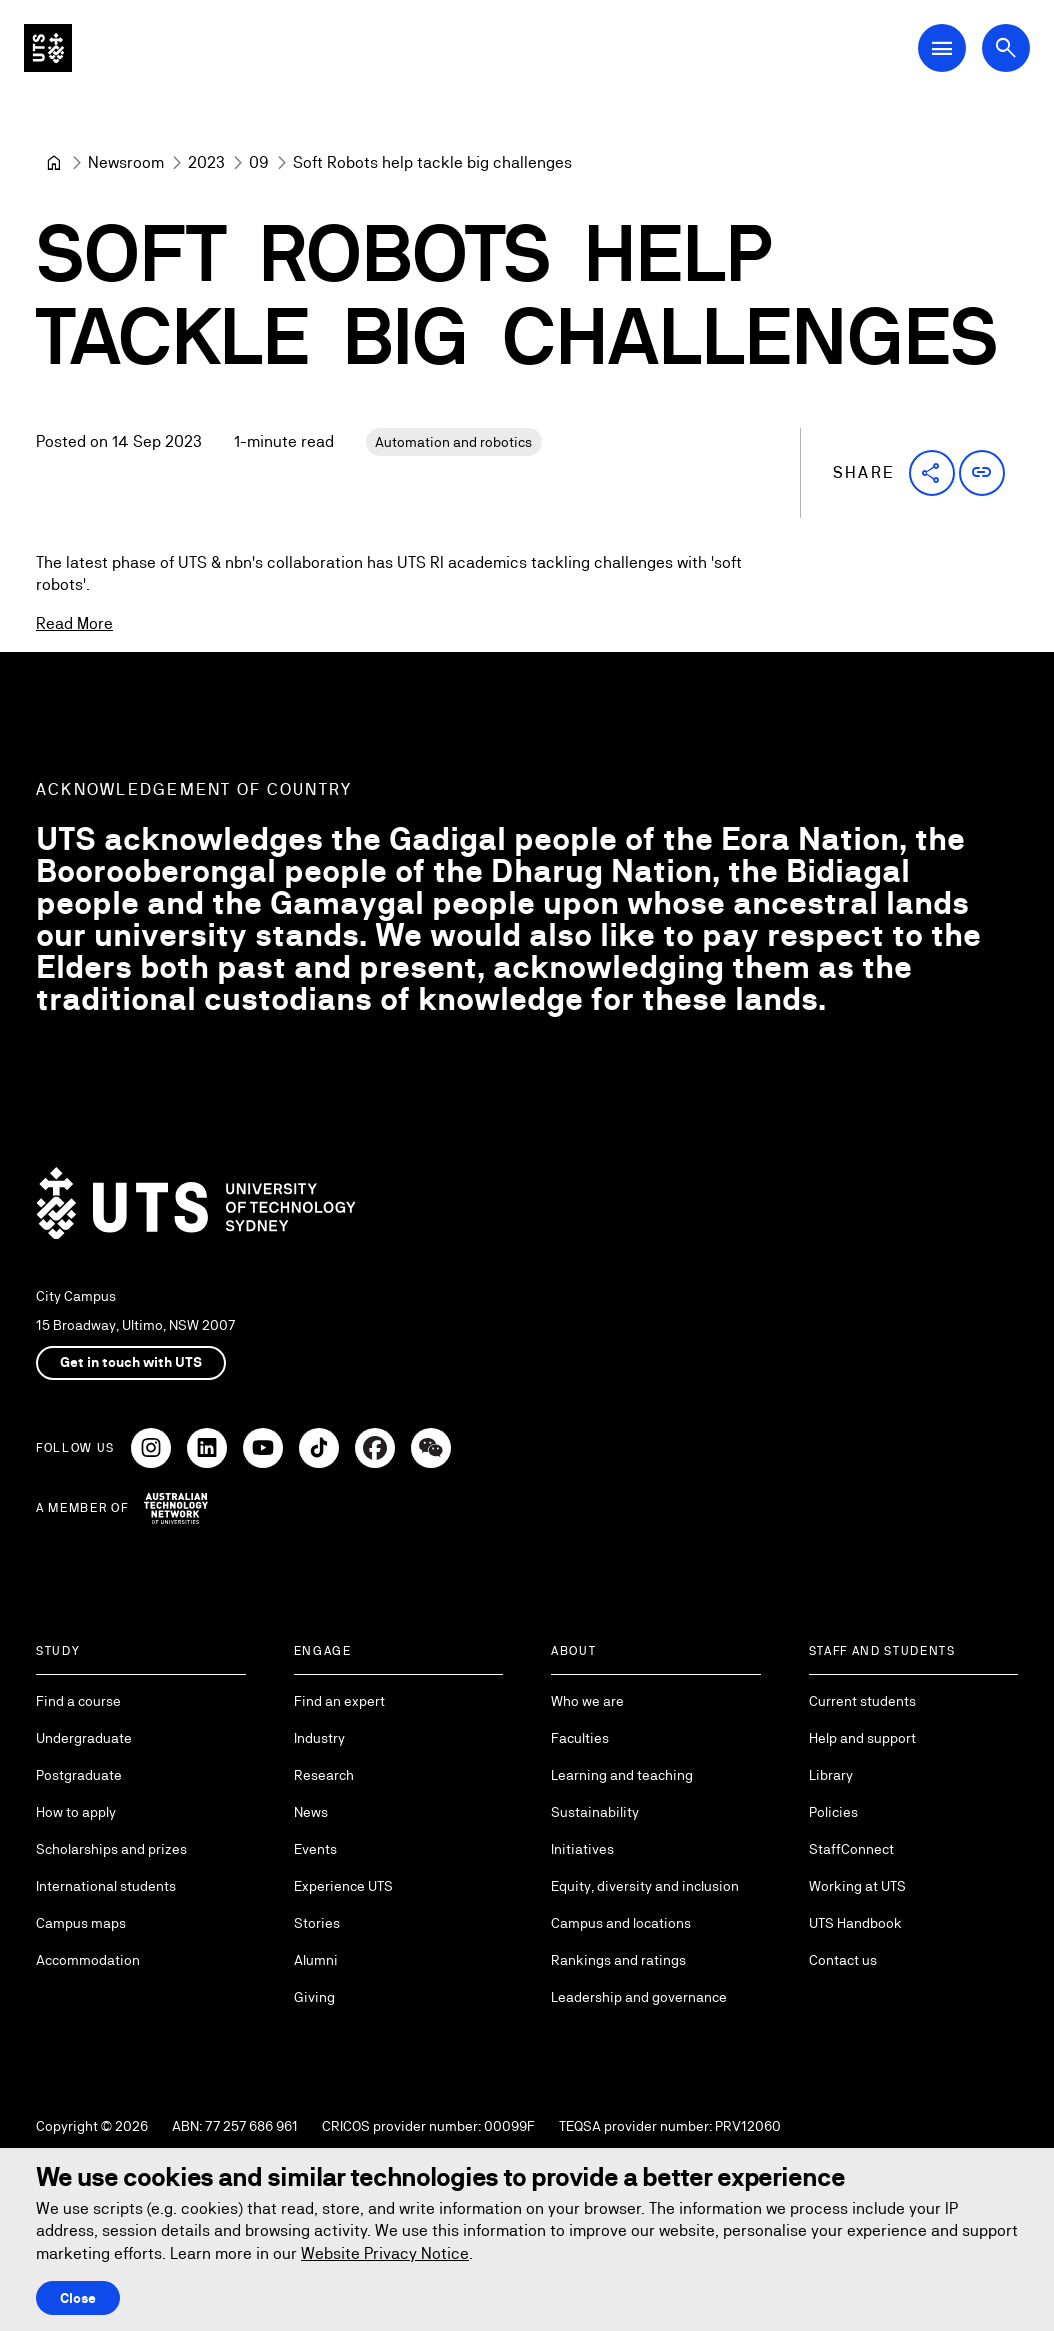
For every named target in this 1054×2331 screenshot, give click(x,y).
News (311, 1812)
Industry (319, 1738)
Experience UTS (343, 1886)
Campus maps (81, 1923)
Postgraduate (79, 1775)
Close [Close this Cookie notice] (78, 2298)
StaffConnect (851, 1849)
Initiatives (582, 1849)
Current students (862, 1701)
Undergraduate (84, 1738)
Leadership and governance (639, 1997)
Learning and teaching (622, 1775)
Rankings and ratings (618, 1960)
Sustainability (595, 1812)
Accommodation (88, 1960)
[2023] (206, 163)
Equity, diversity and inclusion (645, 1886)
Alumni (316, 1960)
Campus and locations (621, 1923)
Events (315, 1849)
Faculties (580, 1738)
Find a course (78, 1701)
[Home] (54, 163)
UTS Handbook (855, 1923)
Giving (314, 1997)
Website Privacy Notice (385, 2253)
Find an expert (339, 1701)
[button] (932, 473)
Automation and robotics (453, 442)
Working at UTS (857, 1886)
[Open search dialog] (1006, 48)
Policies (833, 1812)
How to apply (76, 1812)
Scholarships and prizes (111, 1849)
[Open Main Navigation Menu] (942, 48)
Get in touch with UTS (131, 1362)
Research (324, 1775)
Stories (317, 1923)
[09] (259, 163)
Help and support (862, 1738)
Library (831, 1775)
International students (106, 1886)
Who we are (587, 1701)
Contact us (843, 1960)
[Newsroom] (126, 163)
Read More (74, 623)
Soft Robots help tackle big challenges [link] (432, 162)
